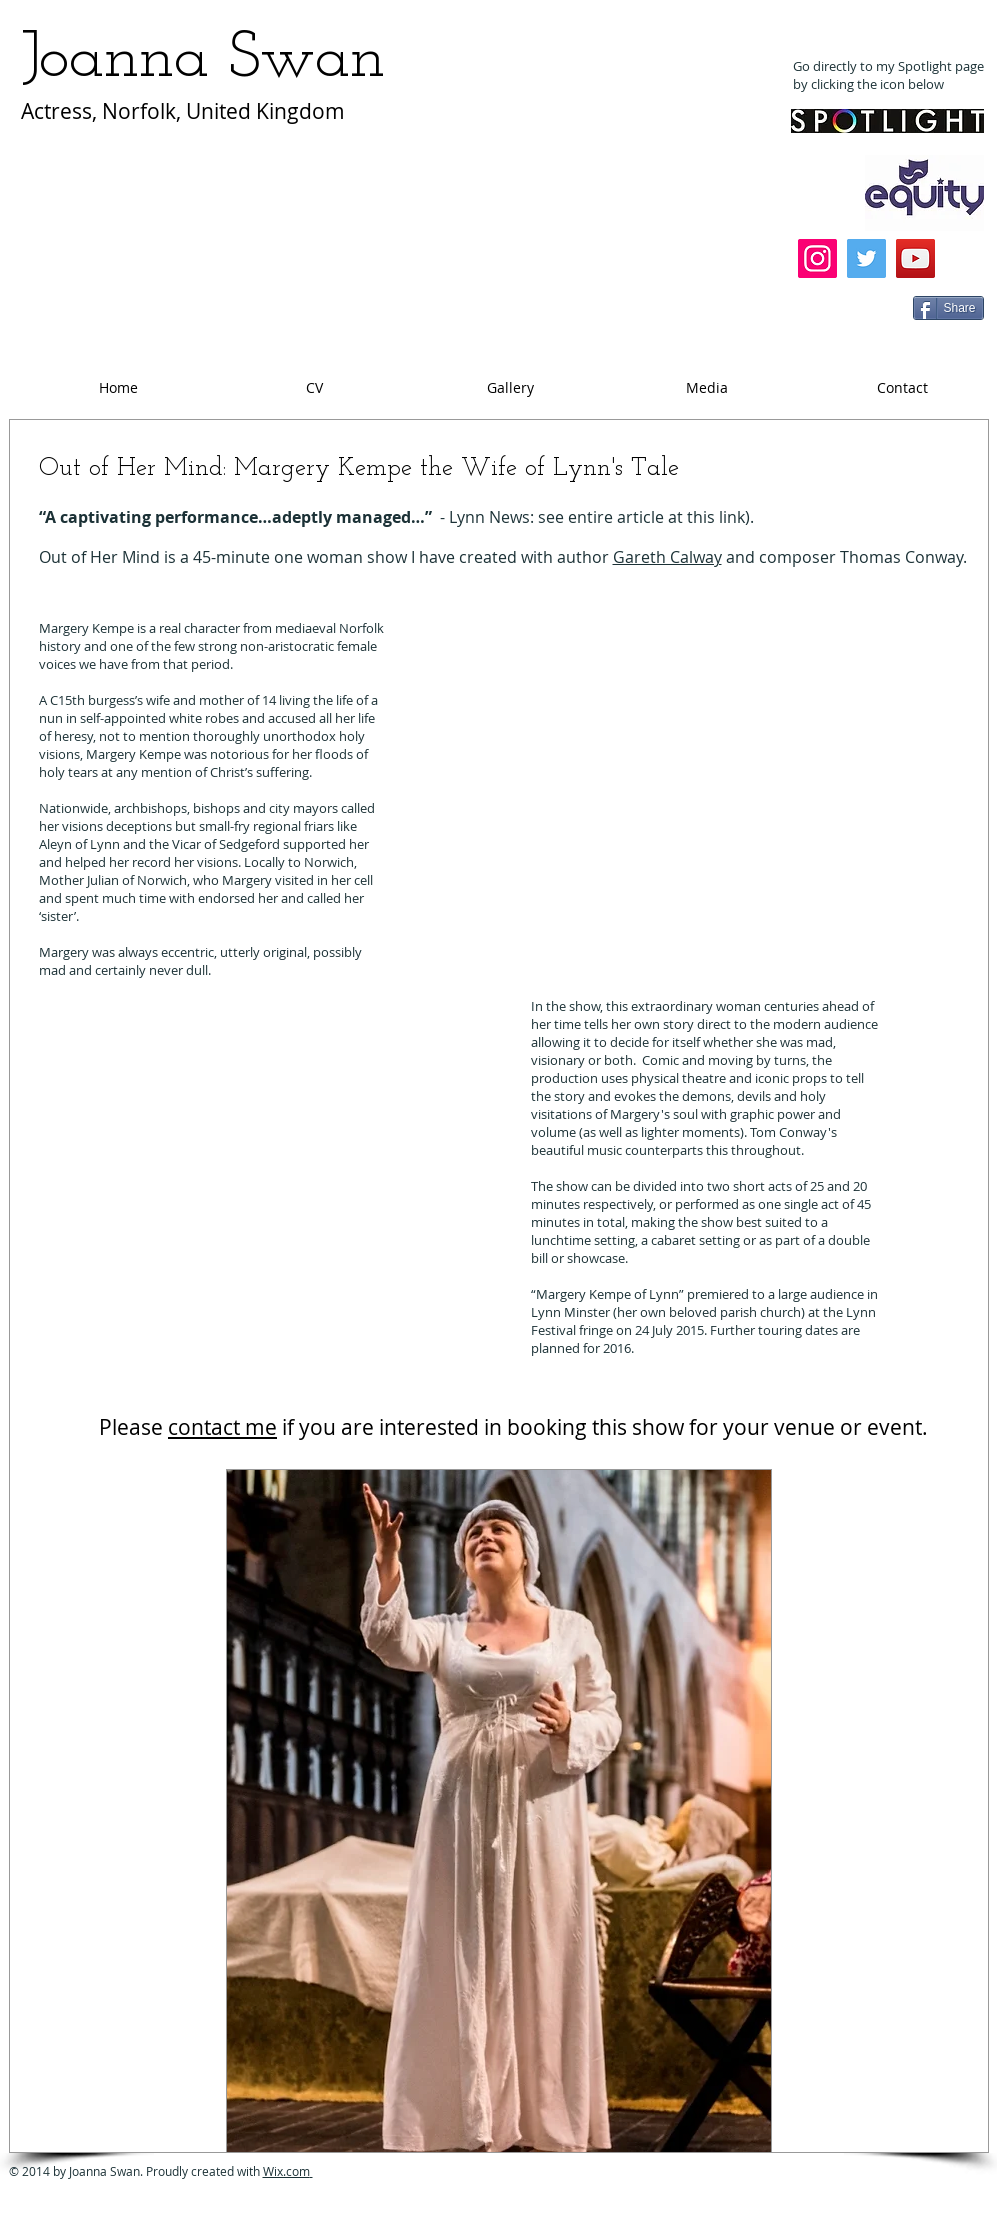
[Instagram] (817, 258)
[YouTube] (915, 258)
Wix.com (288, 2171)
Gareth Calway (667, 557)
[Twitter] (866, 258)
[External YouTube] (641, 799)
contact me (222, 1427)
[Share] (948, 308)
